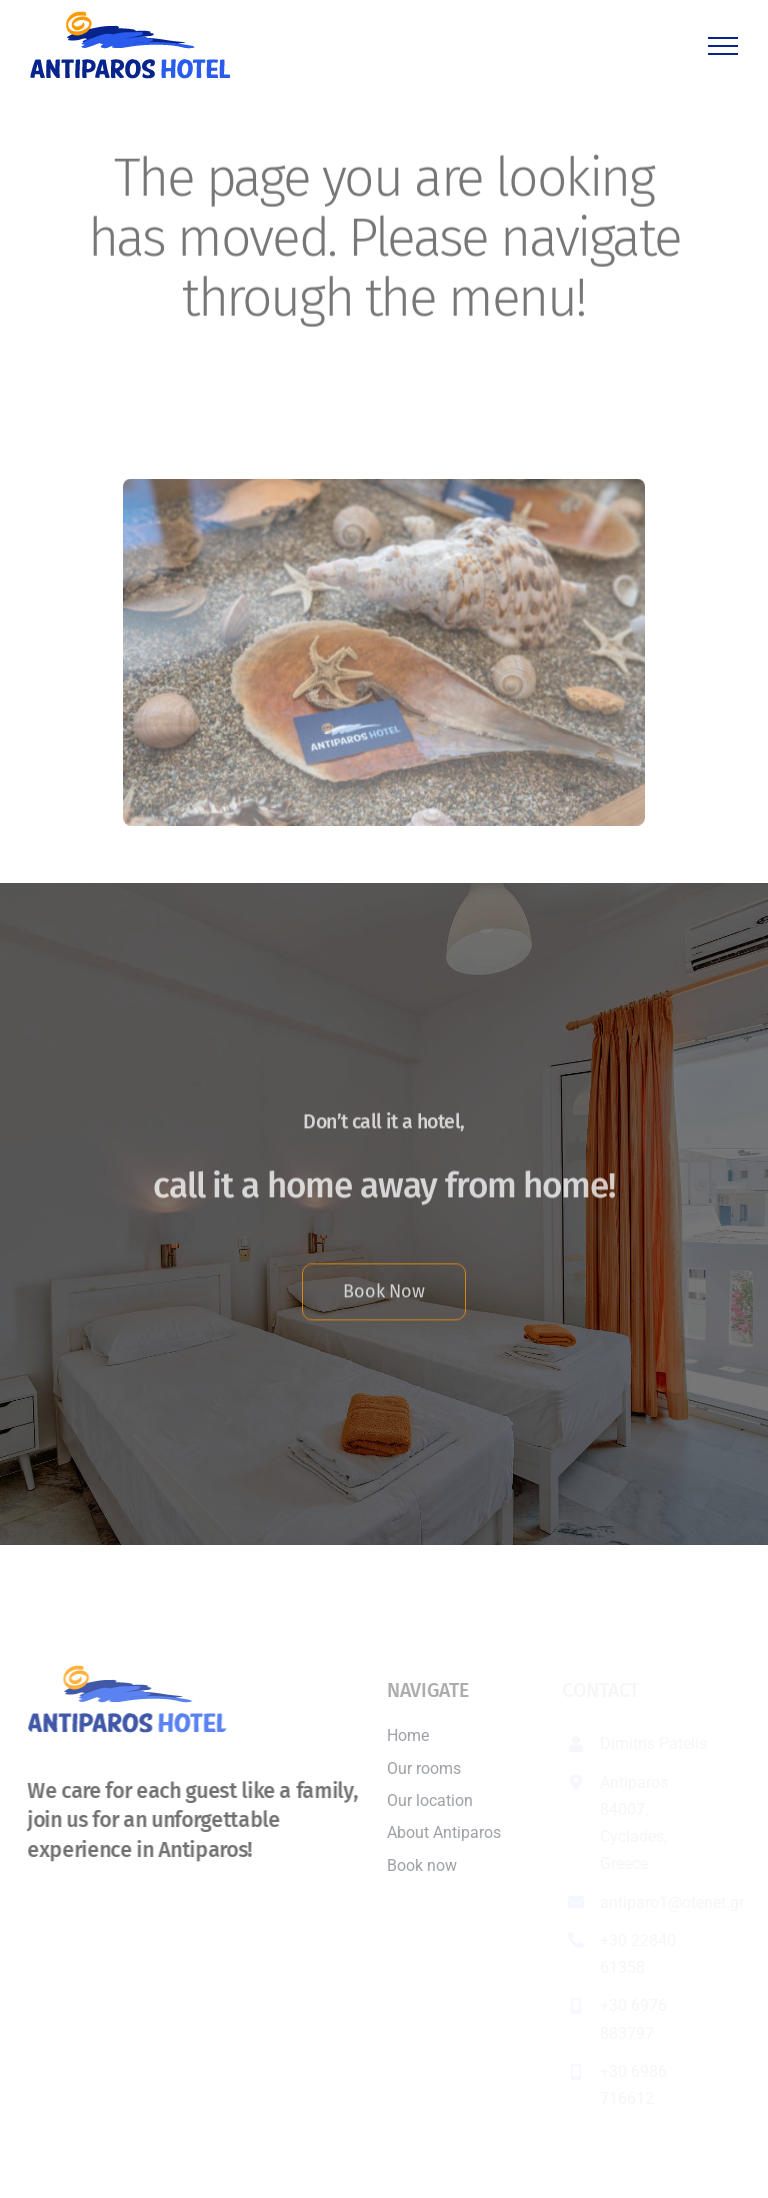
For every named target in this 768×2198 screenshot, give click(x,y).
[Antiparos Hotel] (383, 482)
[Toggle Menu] (723, 46)
